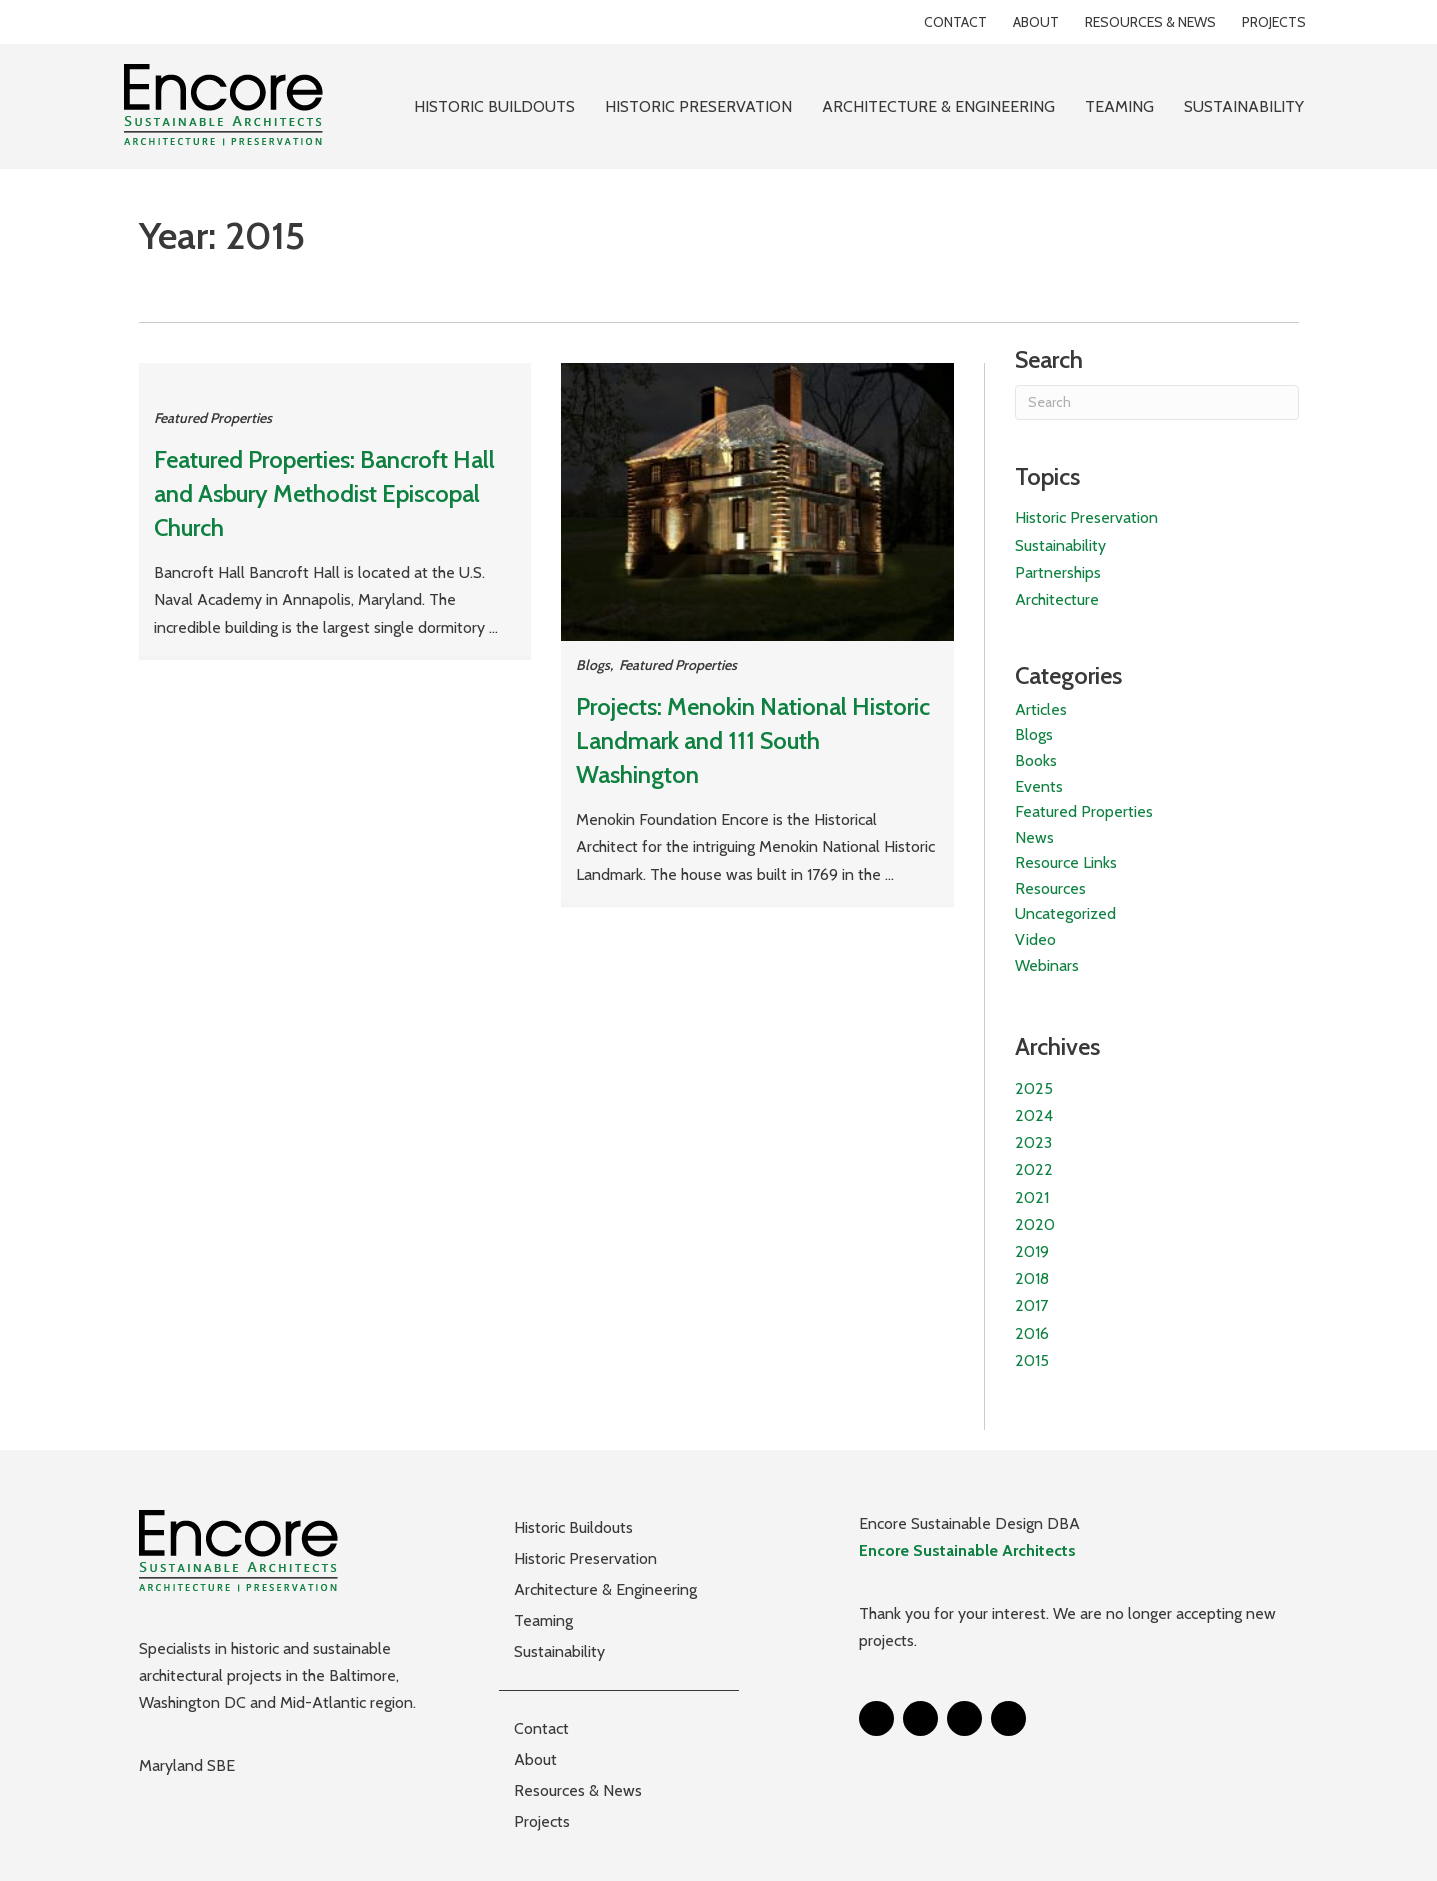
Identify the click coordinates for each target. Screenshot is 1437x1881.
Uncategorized (1065, 913)
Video (1035, 939)
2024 (1034, 1115)
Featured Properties (213, 418)
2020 (1035, 1224)
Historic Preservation (1086, 517)
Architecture (1057, 599)
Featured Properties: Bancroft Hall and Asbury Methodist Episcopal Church (324, 493)
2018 (1032, 1278)
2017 (1031, 1305)
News (1034, 837)
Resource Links (1066, 862)
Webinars (1047, 965)
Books (1036, 760)
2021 (1032, 1197)
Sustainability (1060, 545)
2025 (1034, 1088)
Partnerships (1058, 572)
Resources (1050, 888)
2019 (1032, 1251)
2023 (1033, 1142)
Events (1039, 786)
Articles (1041, 709)
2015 (1032, 1360)
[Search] (1156, 402)
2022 (1034, 1169)
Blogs (593, 665)
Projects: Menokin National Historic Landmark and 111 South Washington (753, 740)
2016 (1032, 1333)
